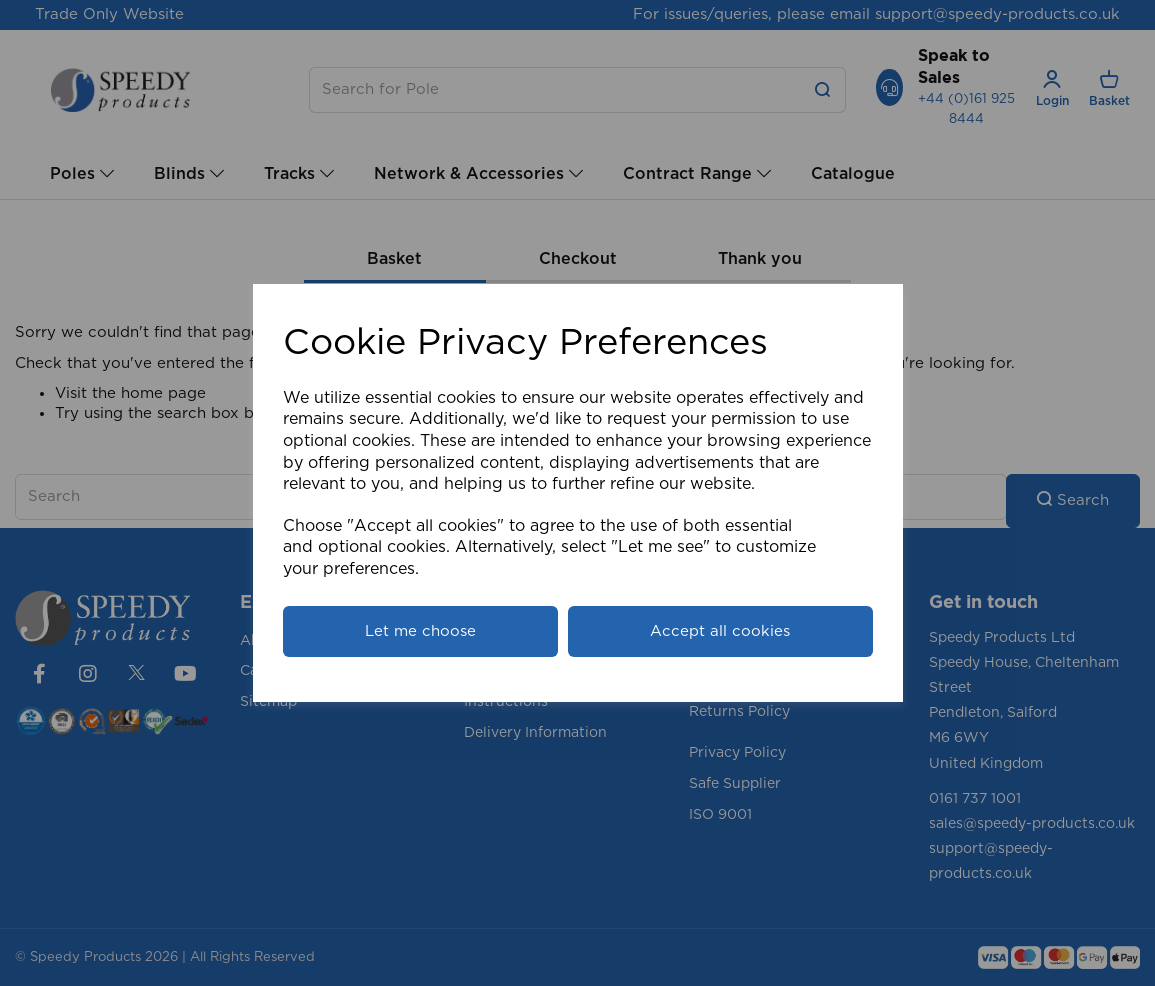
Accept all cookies (720, 631)
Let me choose (420, 631)
